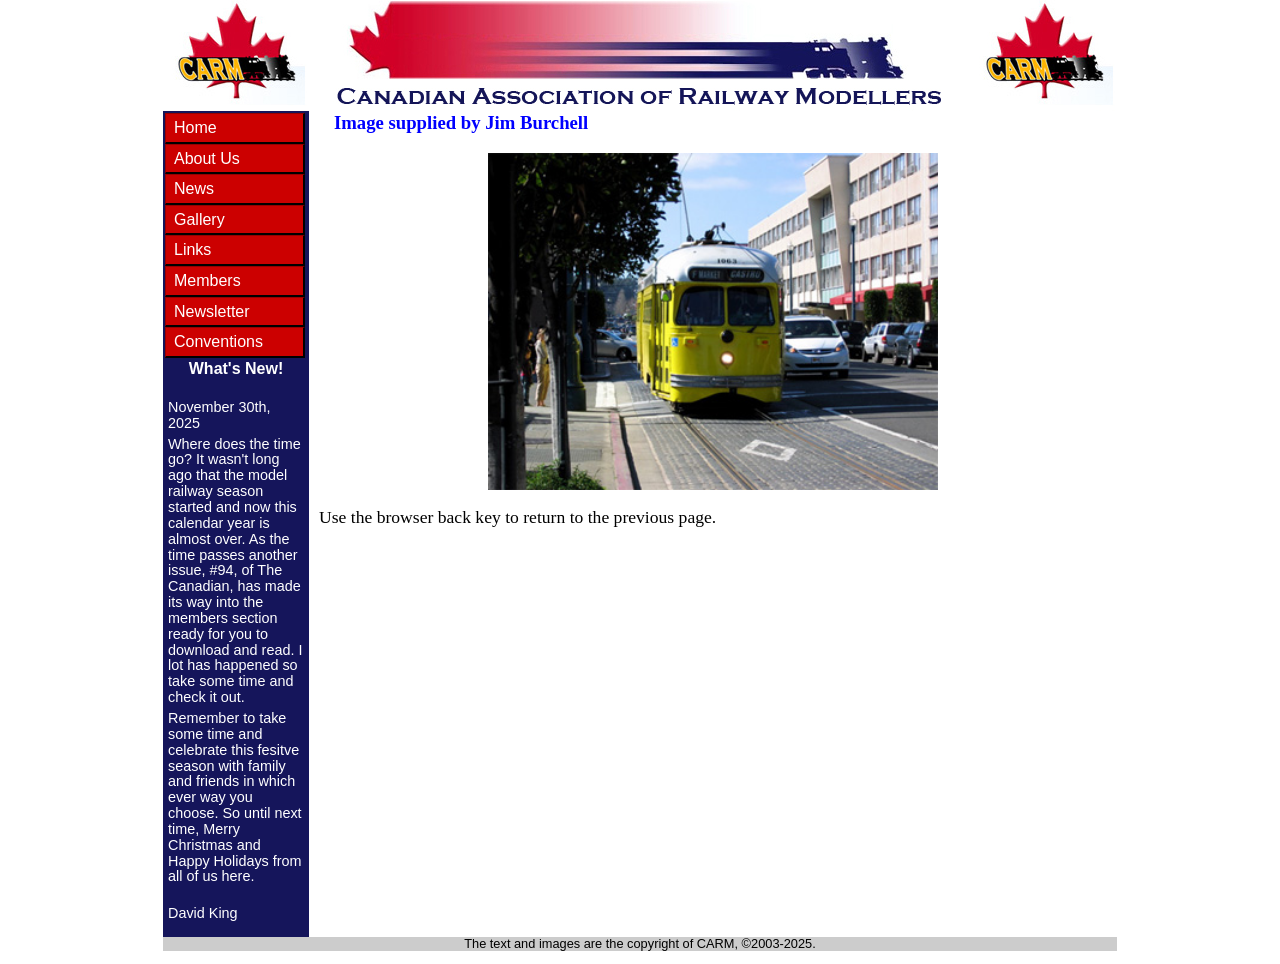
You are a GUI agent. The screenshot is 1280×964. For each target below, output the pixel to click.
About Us (207, 158)
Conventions (218, 341)
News (194, 188)
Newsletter (212, 311)
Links (192, 249)
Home (195, 127)
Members (207, 280)
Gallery (199, 219)
